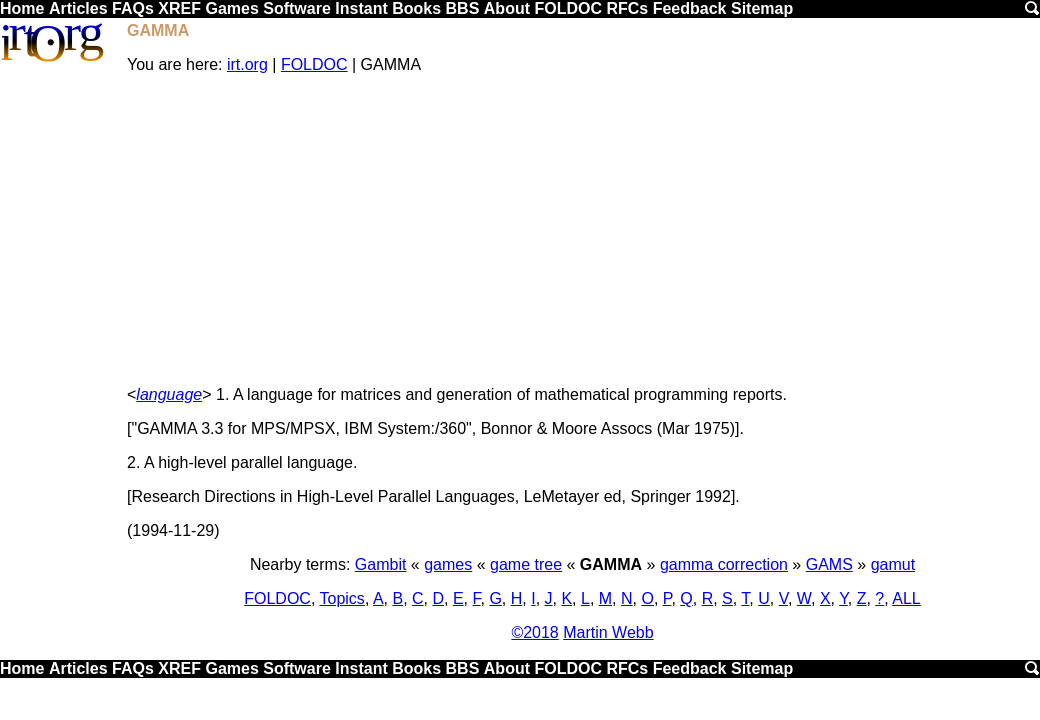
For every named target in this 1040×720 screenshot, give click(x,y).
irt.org (247, 64)
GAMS (829, 564)
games (448, 564)
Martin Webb (608, 632)
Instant (361, 8)
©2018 (534, 632)
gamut (893, 564)
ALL (906, 598)
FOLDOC (568, 8)
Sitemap (762, 8)
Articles (78, 8)
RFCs (627, 8)
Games (231, 8)
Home (22, 8)
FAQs (133, 8)
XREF (179, 8)
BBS (463, 8)
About (507, 8)
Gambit (381, 564)
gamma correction (724, 564)
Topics (342, 598)
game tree (526, 564)
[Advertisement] (582, 230)
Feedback (690, 8)
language (169, 394)
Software (297, 8)
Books (416, 8)
